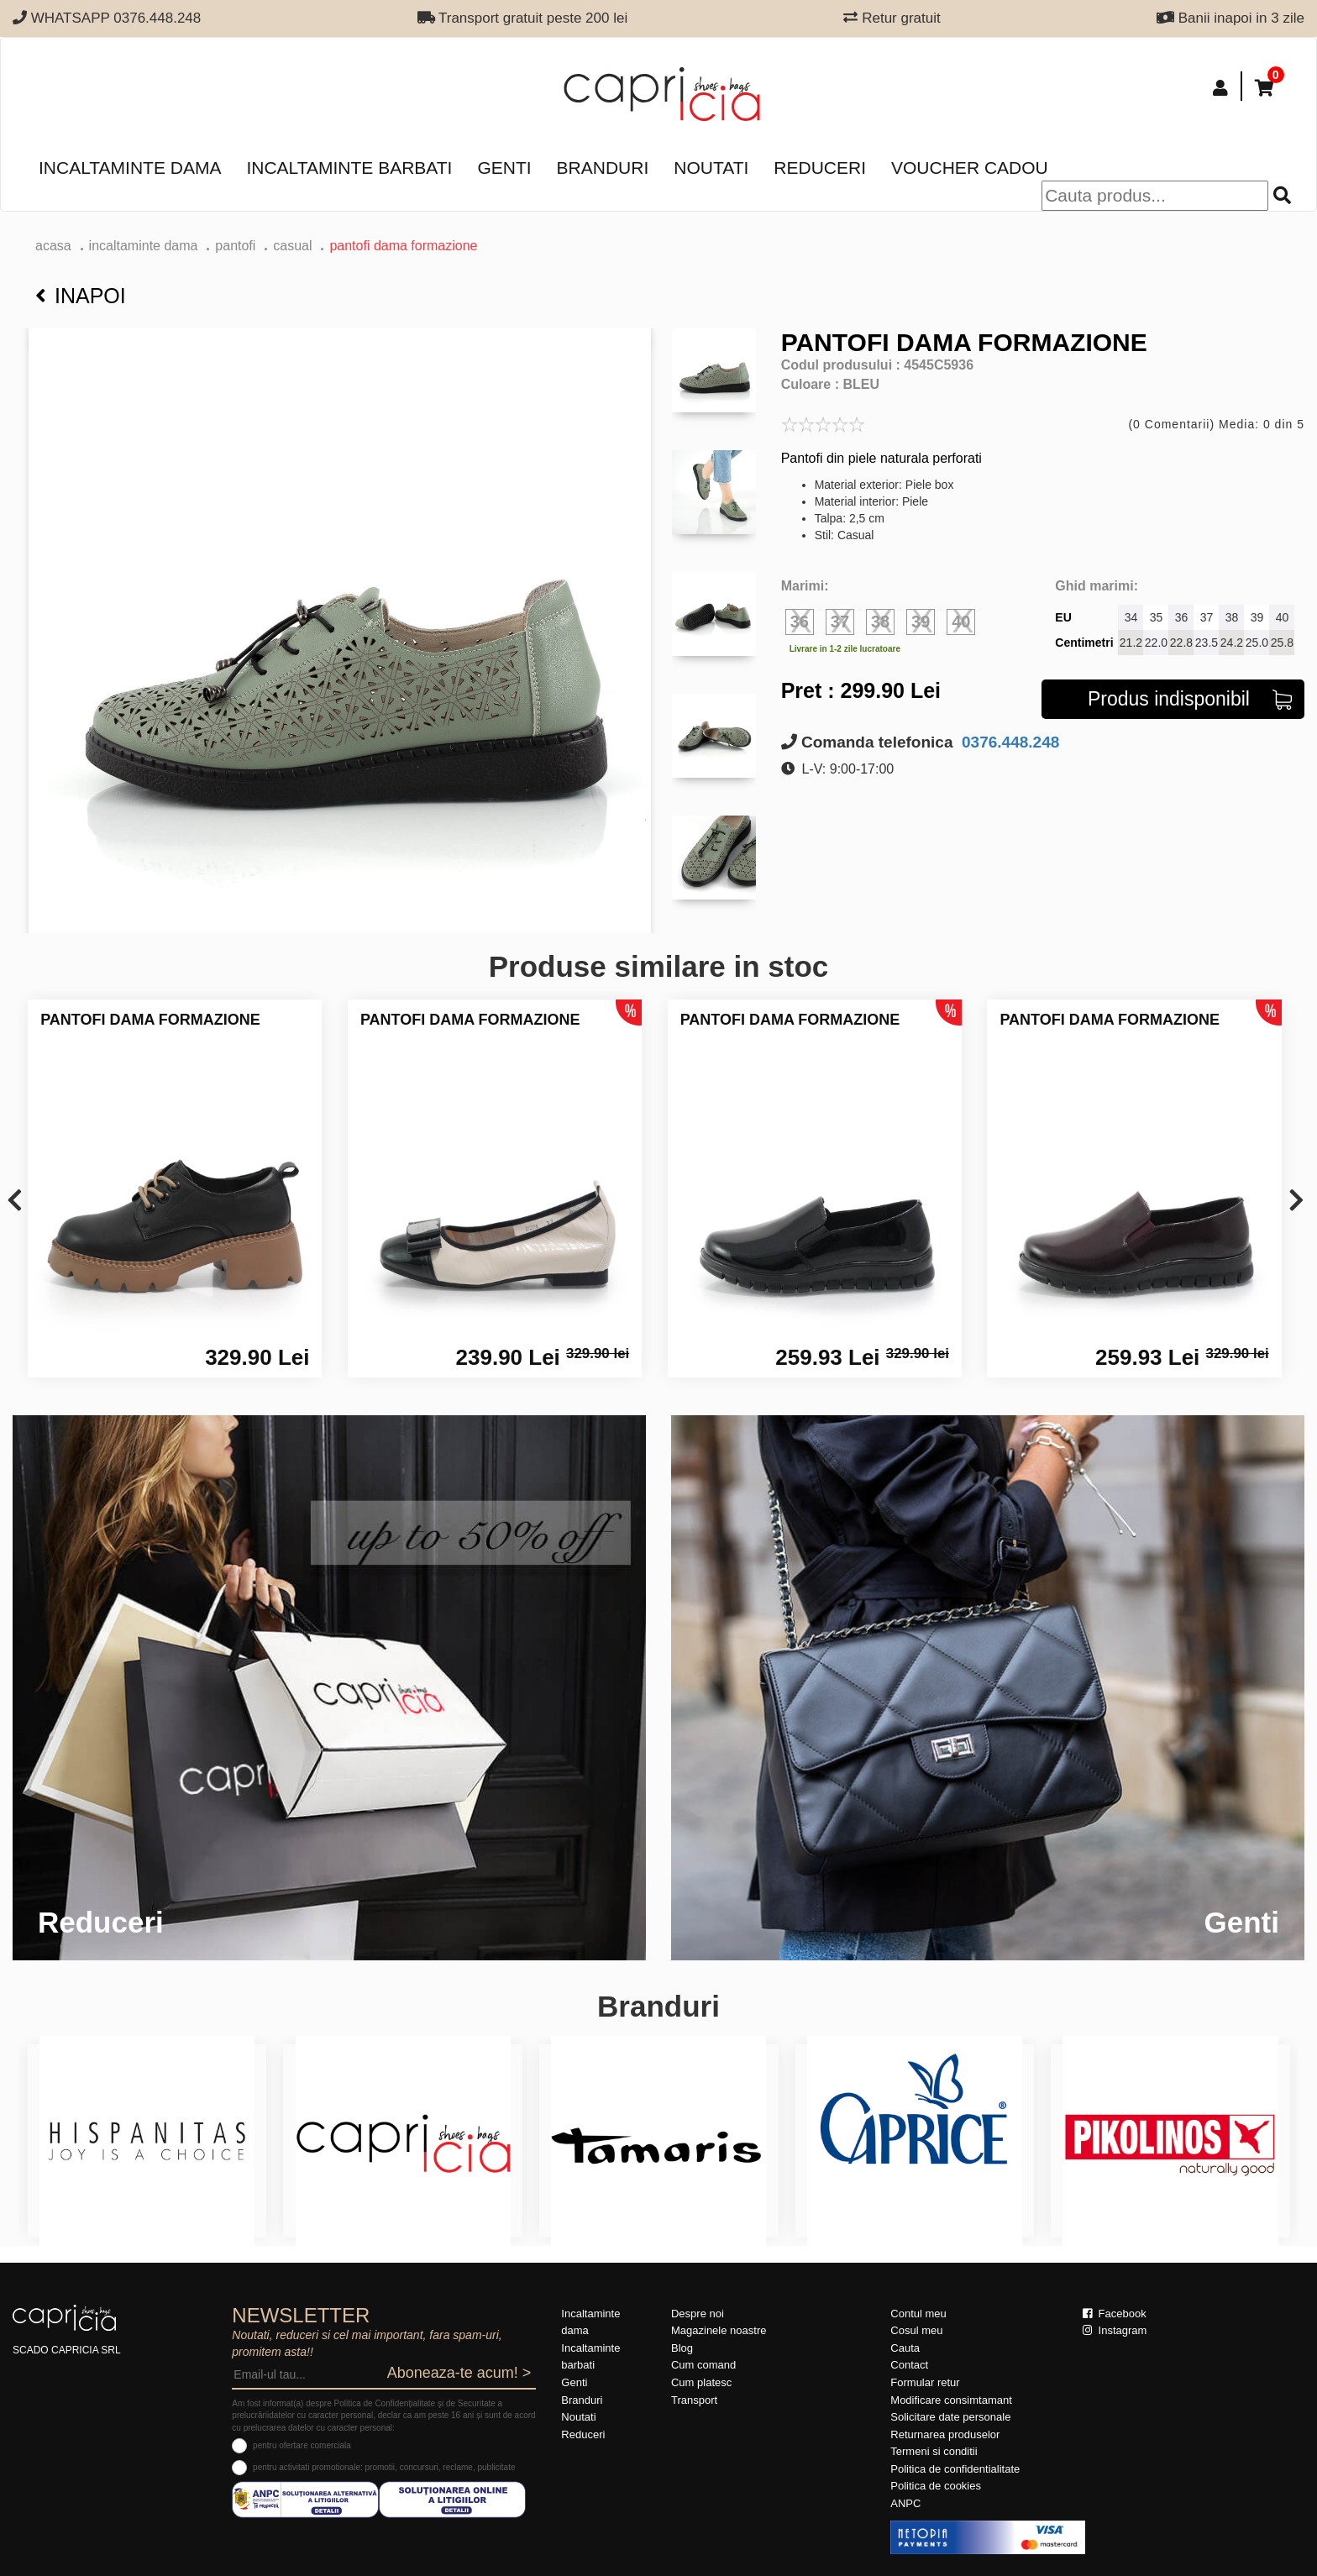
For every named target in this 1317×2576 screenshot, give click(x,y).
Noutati (711, 167)
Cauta (905, 2348)
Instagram (1114, 2330)
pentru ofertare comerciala (302, 2445)
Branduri (603, 167)
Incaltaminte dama (130, 167)
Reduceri (820, 167)
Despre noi (697, 2313)
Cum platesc (701, 2382)
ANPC (905, 2503)
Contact (909, 2364)
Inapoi (80, 295)
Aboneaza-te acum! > (459, 2372)
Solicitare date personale (950, 2417)
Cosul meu (916, 2330)
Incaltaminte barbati (349, 167)
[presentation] (15, 1201)
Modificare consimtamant (951, 2400)
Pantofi (235, 246)
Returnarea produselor (945, 2434)
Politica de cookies (935, 2485)
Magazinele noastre (718, 2330)
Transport (694, 2400)
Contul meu (918, 2313)
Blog (682, 2348)
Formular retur (924, 2382)
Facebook (1114, 2313)
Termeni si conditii (933, 2451)
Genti (504, 167)
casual (292, 246)
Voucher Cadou (969, 167)
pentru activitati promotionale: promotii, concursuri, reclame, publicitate (384, 2467)
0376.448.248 (1009, 742)
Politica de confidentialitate (955, 2469)
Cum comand (703, 2364)
